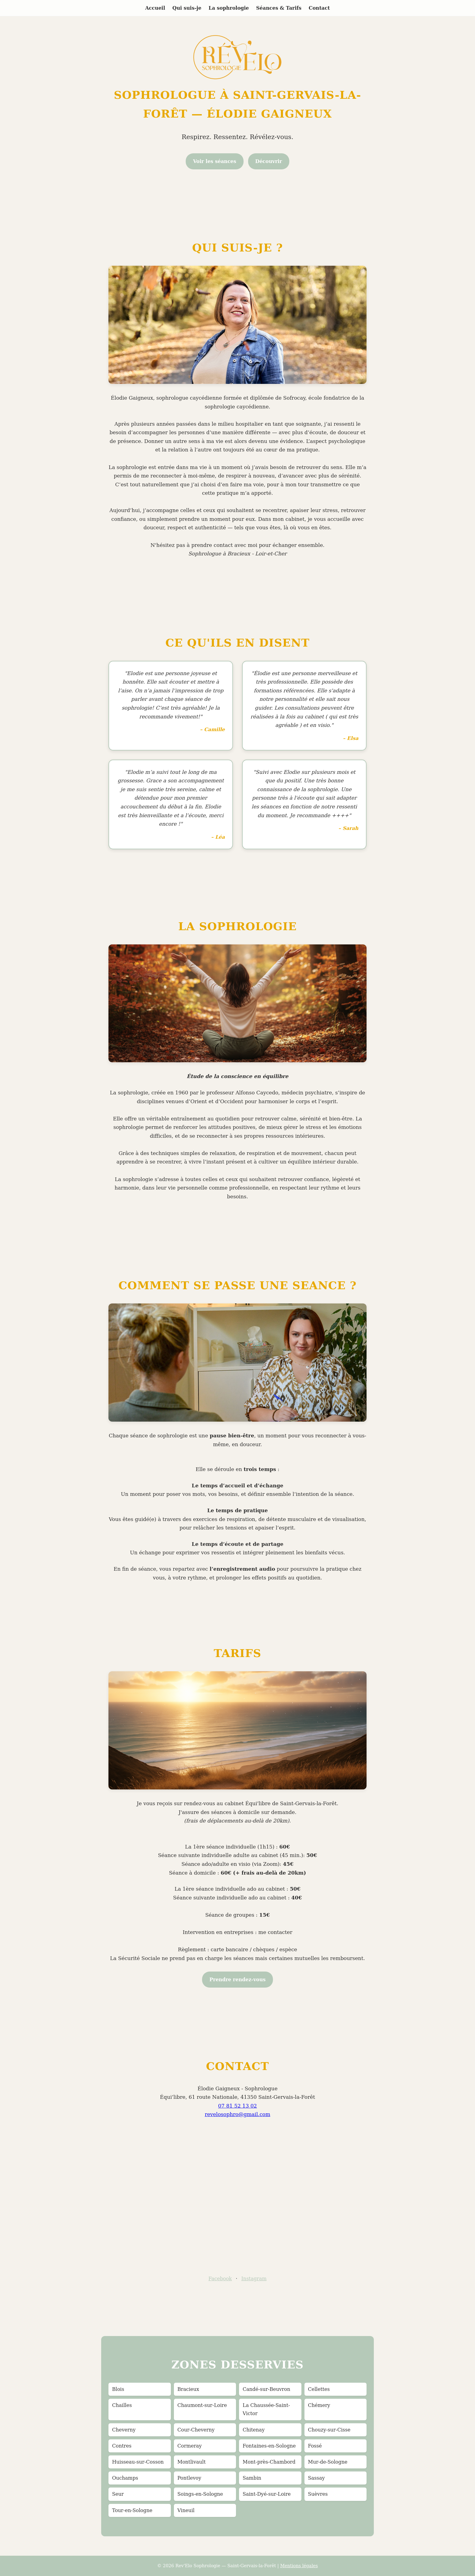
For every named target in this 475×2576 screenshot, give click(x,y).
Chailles (122, 2405)
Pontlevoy (189, 2478)
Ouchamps (125, 2478)
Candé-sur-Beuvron (266, 2389)
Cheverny (124, 2430)
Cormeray (190, 2446)
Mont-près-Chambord (269, 2462)
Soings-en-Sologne (200, 2494)
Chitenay (253, 2430)
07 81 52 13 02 (237, 2106)
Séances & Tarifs (278, 8)
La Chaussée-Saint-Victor (266, 2409)
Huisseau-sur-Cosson (138, 2462)
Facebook (220, 2278)
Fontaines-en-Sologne (269, 2446)
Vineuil (186, 2510)
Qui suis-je (186, 8)
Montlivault (192, 2462)
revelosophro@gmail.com (237, 2114)
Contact (319, 8)
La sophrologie (229, 8)
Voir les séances (214, 161)
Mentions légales (299, 2565)
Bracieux (188, 2389)
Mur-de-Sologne (327, 2462)
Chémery (319, 2405)
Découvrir (268, 161)
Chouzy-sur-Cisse (329, 2430)
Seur (118, 2494)
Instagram (254, 2278)
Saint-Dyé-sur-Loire (267, 2494)
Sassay (316, 2478)
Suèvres (318, 2494)
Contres (121, 2446)
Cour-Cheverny (196, 2430)
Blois (118, 2389)
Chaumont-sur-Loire (202, 2405)
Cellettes (319, 2389)
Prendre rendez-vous (237, 1979)
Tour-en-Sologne (132, 2510)
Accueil (155, 8)
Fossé (315, 2446)
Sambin (252, 2478)
